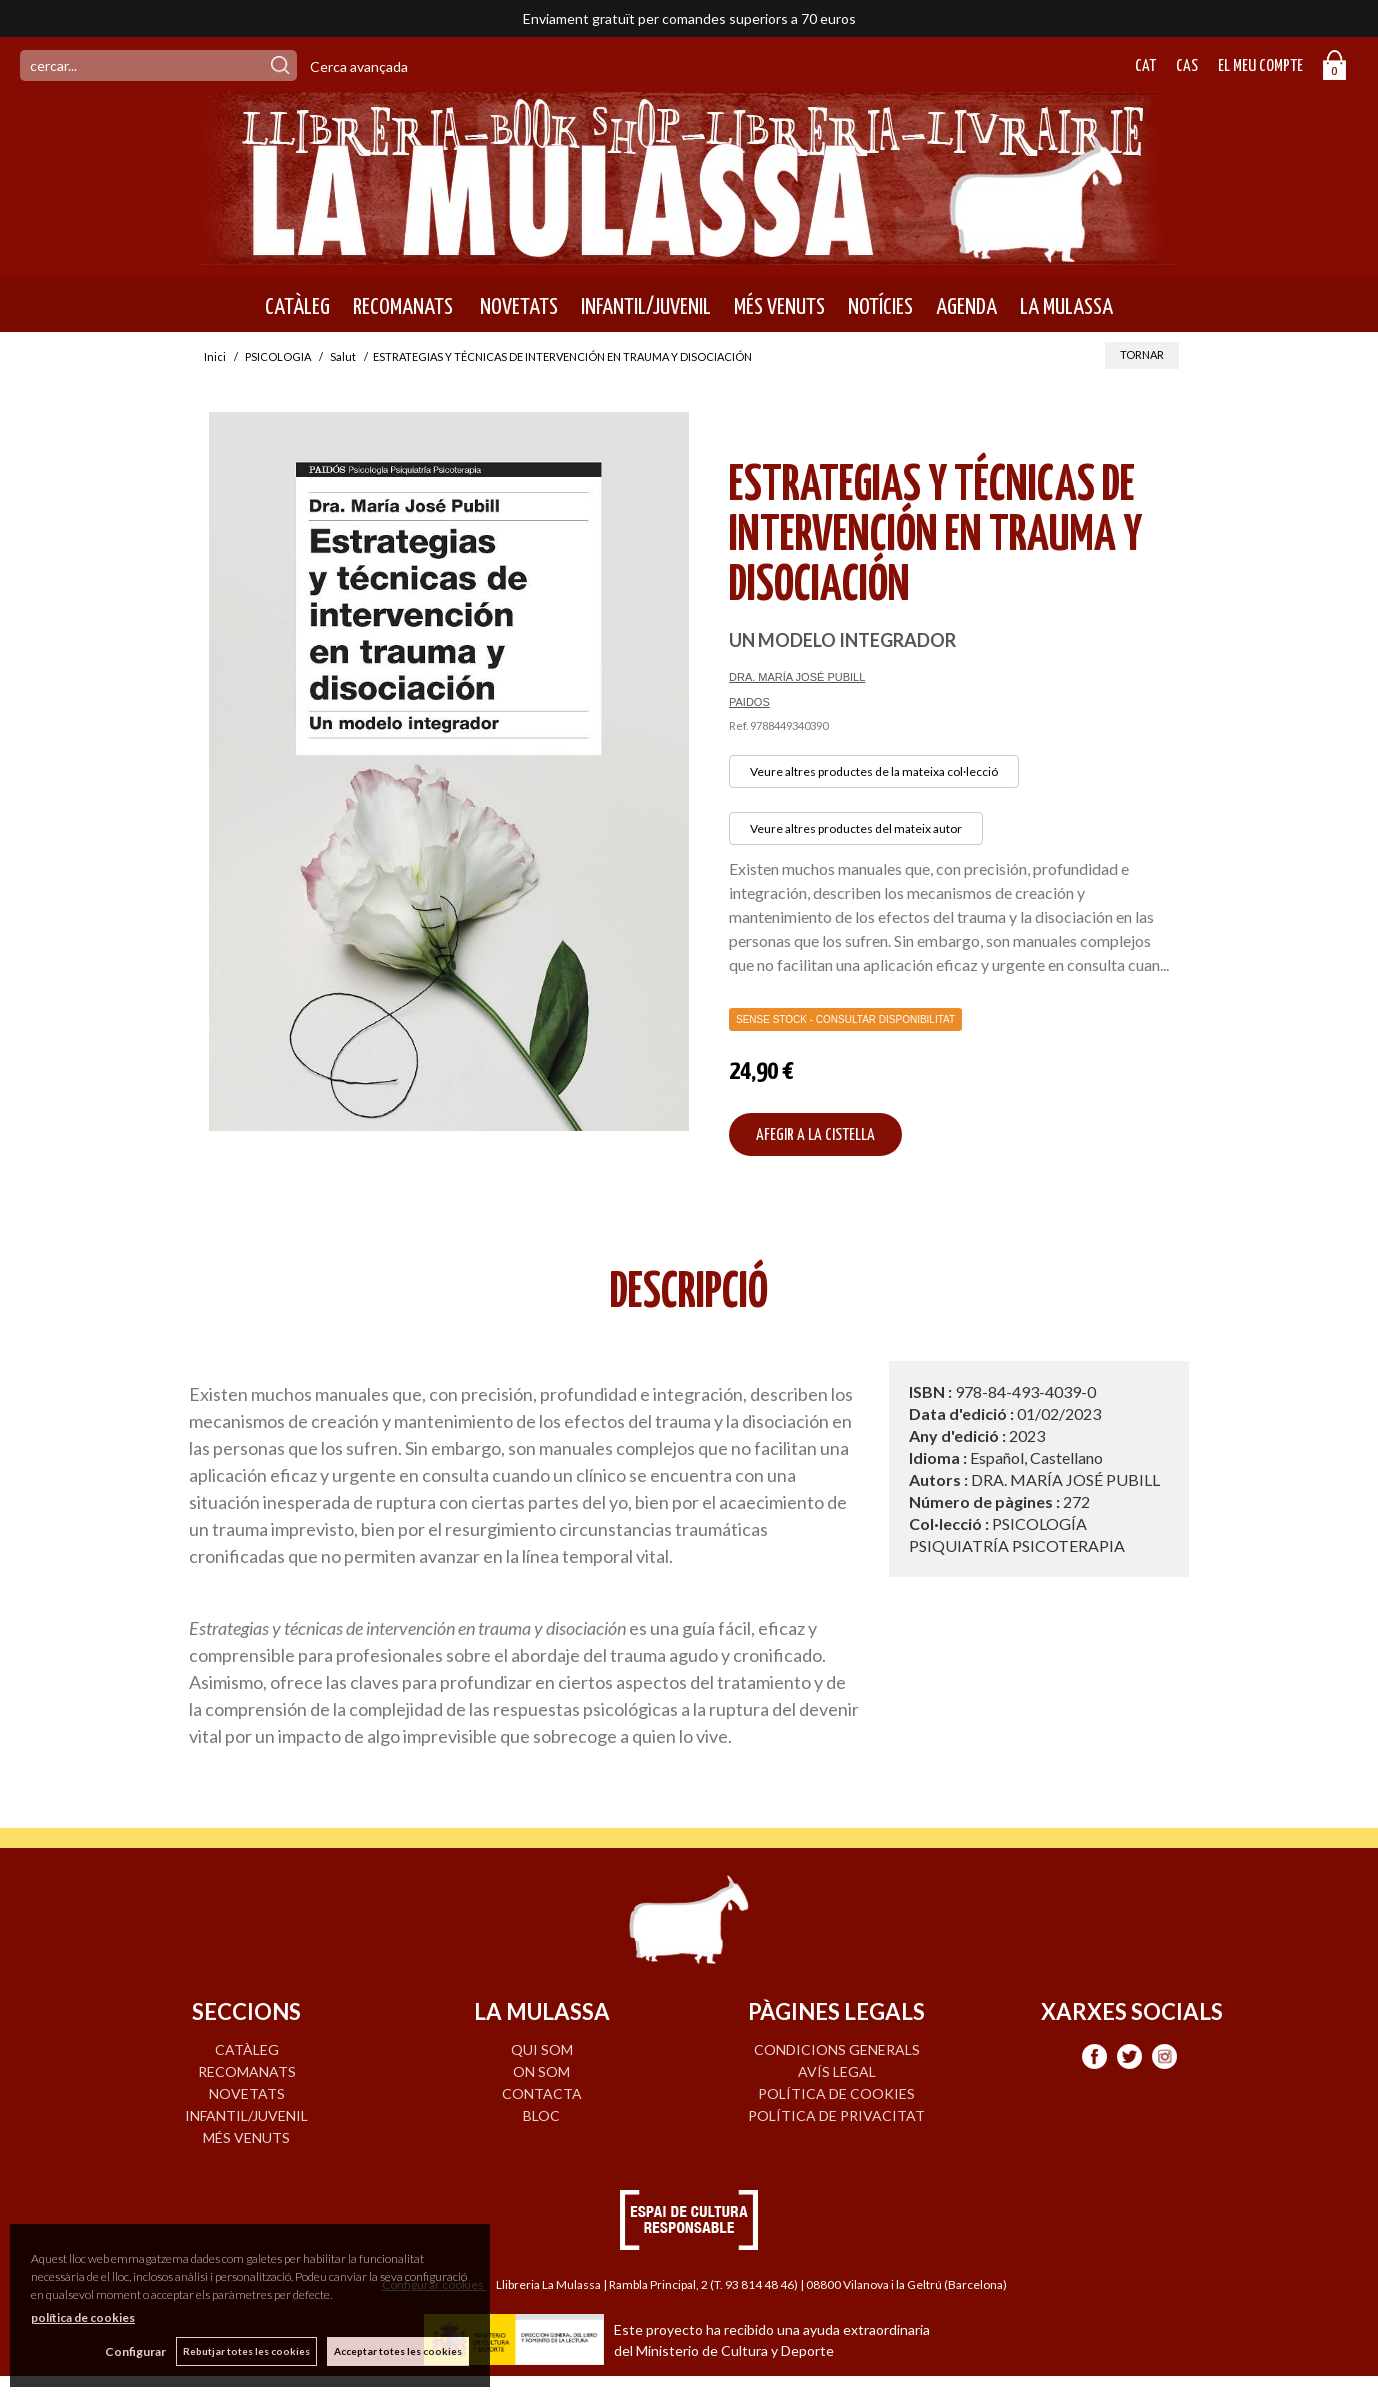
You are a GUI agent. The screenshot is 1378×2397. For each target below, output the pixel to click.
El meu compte (1260, 66)
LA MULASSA (1066, 307)
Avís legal (837, 2071)
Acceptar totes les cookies (398, 2351)
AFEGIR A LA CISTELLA (815, 1135)
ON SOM (541, 2071)
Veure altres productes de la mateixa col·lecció (874, 771)
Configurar (135, 2351)
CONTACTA (542, 2093)
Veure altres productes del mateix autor (856, 828)
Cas (1187, 66)
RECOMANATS (403, 307)
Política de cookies (836, 2093)
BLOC (541, 2115)
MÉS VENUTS (779, 307)
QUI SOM (542, 2049)
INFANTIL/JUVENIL (646, 307)
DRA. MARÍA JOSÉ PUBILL (797, 677)
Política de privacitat (836, 2115)
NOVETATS (517, 307)
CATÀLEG (297, 307)
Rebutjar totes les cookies (246, 2351)
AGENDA (966, 307)
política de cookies (83, 2317)
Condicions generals (837, 2049)
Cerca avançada (359, 66)
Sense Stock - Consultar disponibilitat (845, 1019)
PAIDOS (749, 702)
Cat (1145, 66)
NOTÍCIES (880, 307)
